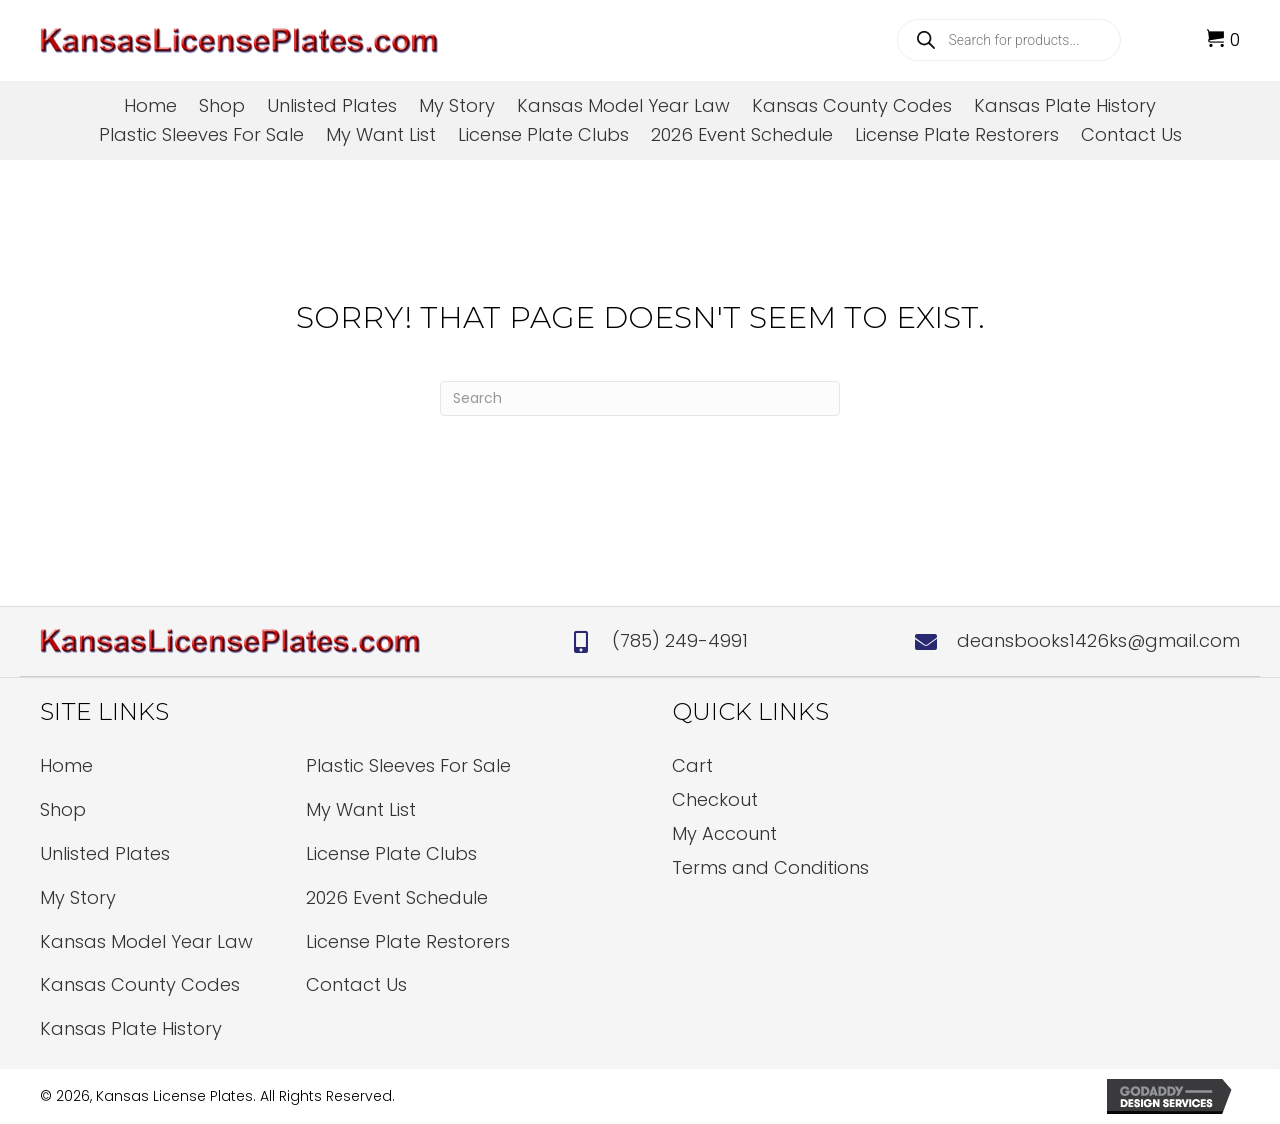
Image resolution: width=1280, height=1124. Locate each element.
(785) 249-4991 (680, 640)
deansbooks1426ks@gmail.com (1098, 640)
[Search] (640, 398)
